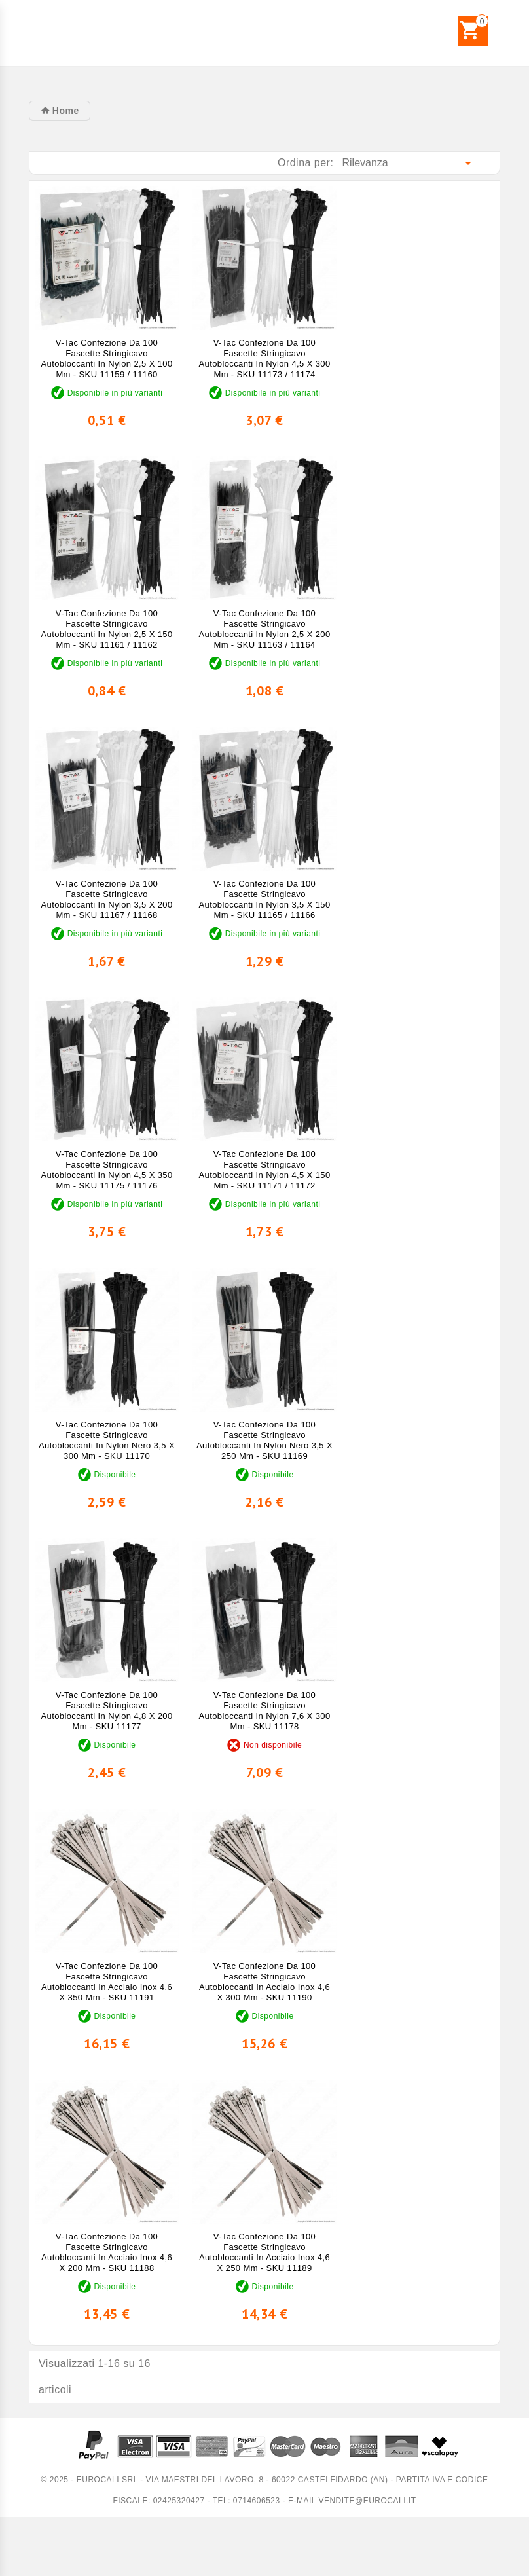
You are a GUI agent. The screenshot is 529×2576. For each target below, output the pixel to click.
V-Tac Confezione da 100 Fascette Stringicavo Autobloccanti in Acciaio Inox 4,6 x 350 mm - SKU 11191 (106, 1981)
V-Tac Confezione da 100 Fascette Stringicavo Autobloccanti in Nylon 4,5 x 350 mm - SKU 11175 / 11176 (106, 1169)
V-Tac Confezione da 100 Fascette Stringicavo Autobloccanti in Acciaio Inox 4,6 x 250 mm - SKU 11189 (264, 2252)
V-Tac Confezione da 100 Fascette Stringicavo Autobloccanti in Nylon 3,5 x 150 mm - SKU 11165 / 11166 (265, 899)
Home (64, 110)
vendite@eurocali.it (367, 2500)
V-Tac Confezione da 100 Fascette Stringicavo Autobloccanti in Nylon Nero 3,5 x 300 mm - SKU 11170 (107, 1440)
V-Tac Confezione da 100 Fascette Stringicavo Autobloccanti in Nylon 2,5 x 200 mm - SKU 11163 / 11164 (265, 629)
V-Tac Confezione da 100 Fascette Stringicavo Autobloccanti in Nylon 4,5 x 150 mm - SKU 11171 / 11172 (265, 1169)
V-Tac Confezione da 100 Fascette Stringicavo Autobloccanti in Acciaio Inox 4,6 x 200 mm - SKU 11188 (106, 2252)
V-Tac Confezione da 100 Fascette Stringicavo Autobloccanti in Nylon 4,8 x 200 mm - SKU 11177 (106, 1710)
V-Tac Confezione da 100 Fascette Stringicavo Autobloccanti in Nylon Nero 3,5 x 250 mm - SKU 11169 (264, 1440)
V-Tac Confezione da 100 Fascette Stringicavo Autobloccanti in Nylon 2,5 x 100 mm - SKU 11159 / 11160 (106, 358)
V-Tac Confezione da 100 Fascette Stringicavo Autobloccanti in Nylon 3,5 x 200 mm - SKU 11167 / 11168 (106, 899)
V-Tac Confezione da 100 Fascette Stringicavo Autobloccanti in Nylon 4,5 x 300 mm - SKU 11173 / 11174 (265, 358)
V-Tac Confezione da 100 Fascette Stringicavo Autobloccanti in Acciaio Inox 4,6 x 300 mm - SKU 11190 (264, 1981)
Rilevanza (409, 163)
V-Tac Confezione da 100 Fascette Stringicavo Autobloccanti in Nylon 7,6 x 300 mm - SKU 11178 (265, 1710)
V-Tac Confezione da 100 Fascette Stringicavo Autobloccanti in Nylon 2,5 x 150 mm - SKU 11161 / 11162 (106, 629)
